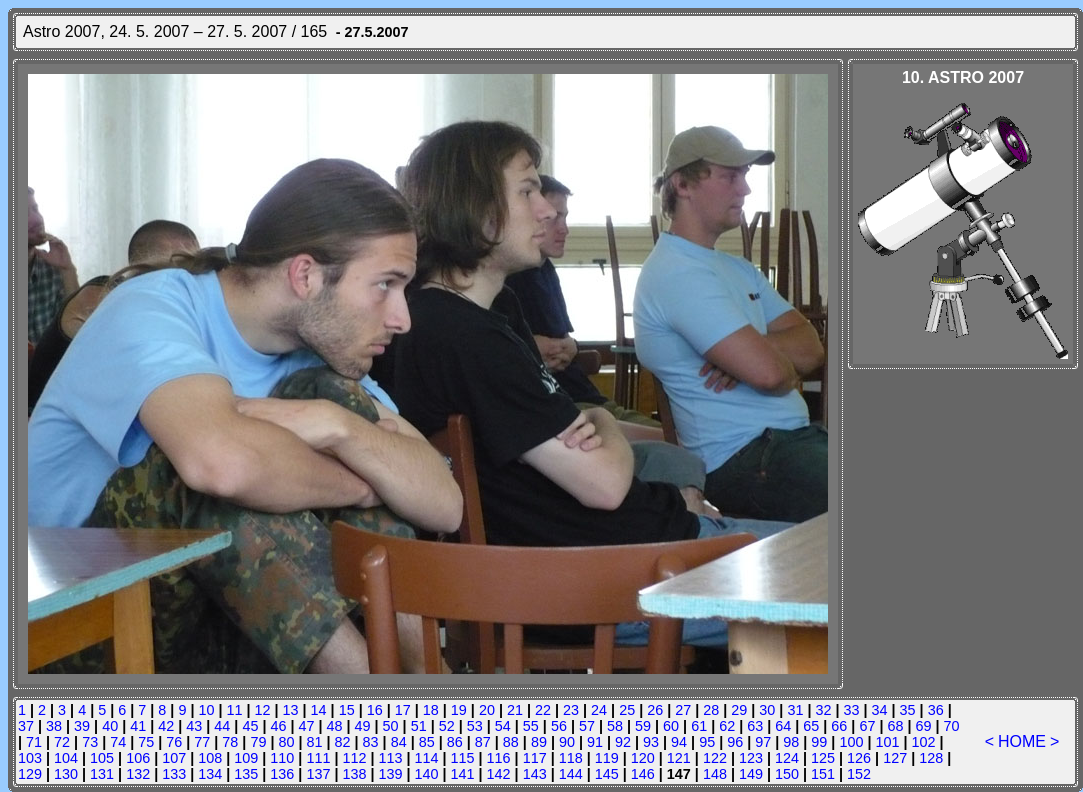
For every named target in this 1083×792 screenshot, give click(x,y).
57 (587, 726)
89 (539, 742)
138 (354, 774)
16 (375, 710)
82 (343, 742)
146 (643, 774)
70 (952, 726)
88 (511, 742)
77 (202, 742)
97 (763, 742)
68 (895, 726)
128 (931, 758)
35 (908, 710)
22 (543, 710)
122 (715, 758)
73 (90, 742)
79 (258, 742)
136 (282, 774)
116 (499, 758)
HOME (1022, 741)
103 (30, 758)
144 (571, 774)
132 (138, 774)
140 (427, 774)
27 (683, 710)
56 (559, 726)
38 (54, 726)
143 (535, 774)
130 (66, 774)
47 (306, 726)
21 (515, 710)
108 (210, 758)
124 (787, 758)
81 (315, 742)
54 (503, 726)
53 (475, 726)
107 (174, 758)
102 (923, 742)
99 (819, 742)
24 (599, 710)
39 (82, 726)
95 (707, 742)
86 (455, 742)
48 (335, 726)
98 (791, 742)
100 (851, 742)
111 (318, 758)
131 (102, 774)
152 (859, 774)
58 (615, 726)
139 (390, 774)
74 (118, 742)
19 (459, 710)
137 (318, 774)
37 (26, 726)
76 (174, 742)
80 (286, 742)
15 (347, 710)
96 (735, 742)
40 (110, 726)
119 (607, 758)
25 (627, 710)
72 (62, 742)
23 (571, 710)
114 (427, 758)
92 (623, 742)
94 (679, 742)
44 (222, 726)
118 (571, 758)
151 (823, 774)
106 (138, 758)
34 (880, 710)
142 (499, 774)
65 (811, 726)
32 (823, 710)
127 (895, 758)
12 (263, 710)
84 (399, 742)
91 (595, 742)
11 (234, 710)
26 (655, 710)
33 (852, 710)
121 (679, 758)
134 (210, 774)
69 (924, 726)
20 (487, 710)
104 (66, 758)
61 (699, 726)
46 (278, 726)
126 (859, 758)
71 (34, 742)
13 (291, 710)
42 (166, 726)
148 (715, 774)
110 (282, 758)
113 (390, 758)
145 (607, 774)
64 (783, 726)
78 (230, 742)
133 (174, 774)
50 (391, 726)
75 (146, 742)
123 (751, 758)
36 (936, 710)
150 (787, 774)
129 (30, 774)
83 (371, 742)
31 (795, 710)
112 (354, 758)
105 (102, 758)
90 (567, 742)
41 (138, 726)
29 (739, 710)
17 (403, 710)
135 (246, 774)
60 (671, 726)
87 (483, 742)
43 (194, 726)
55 (531, 726)
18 (431, 710)
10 (206, 710)
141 (463, 774)
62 (727, 726)
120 (643, 758)
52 (447, 726)
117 (535, 758)
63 (755, 726)
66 (839, 726)
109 (246, 758)
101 (887, 742)
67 (867, 726)
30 (767, 710)
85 (427, 742)
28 (711, 710)
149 (751, 774)
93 (651, 742)
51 (419, 726)
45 (250, 726)
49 (363, 726)
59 (643, 726)
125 (823, 758)
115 (463, 758)
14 (319, 710)
